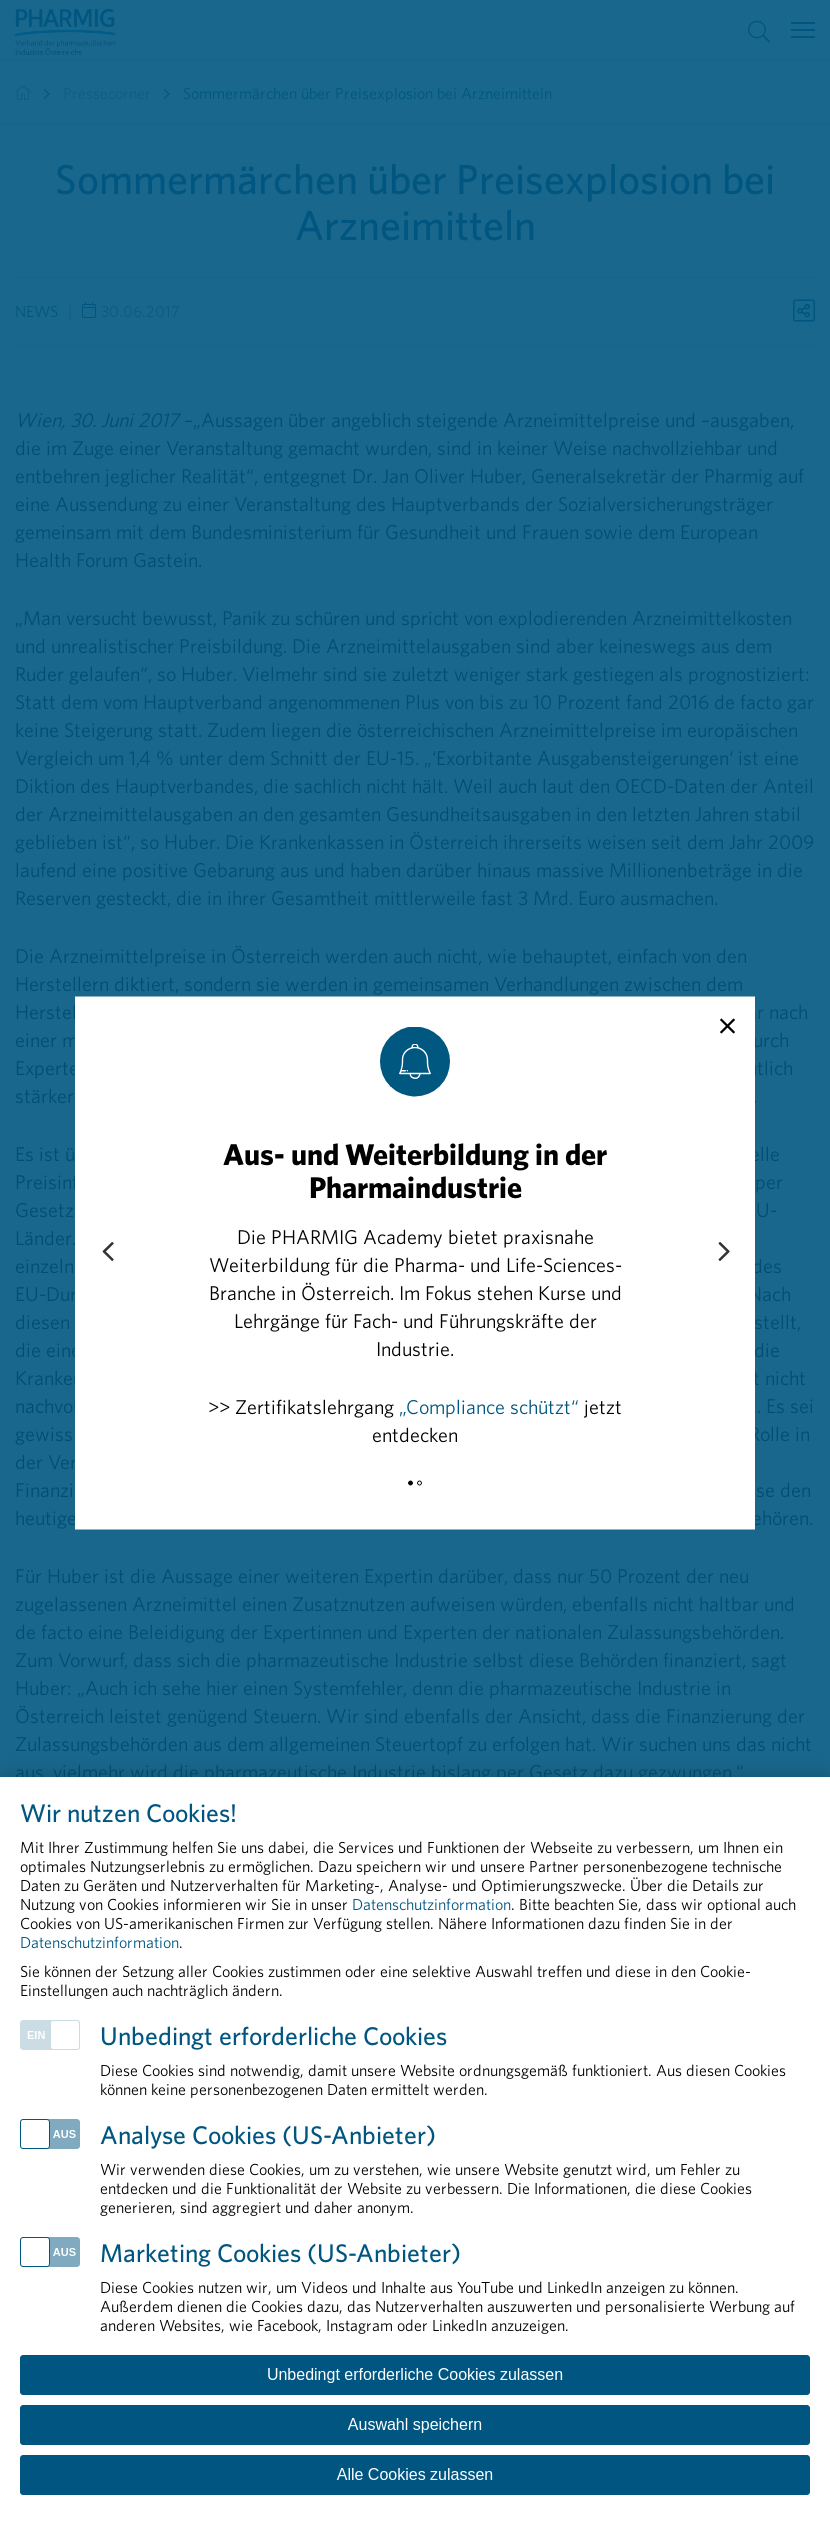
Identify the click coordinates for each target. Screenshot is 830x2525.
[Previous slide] (107, 1252)
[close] (727, 1026)
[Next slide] (723, 1252)
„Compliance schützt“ (489, 1405)
